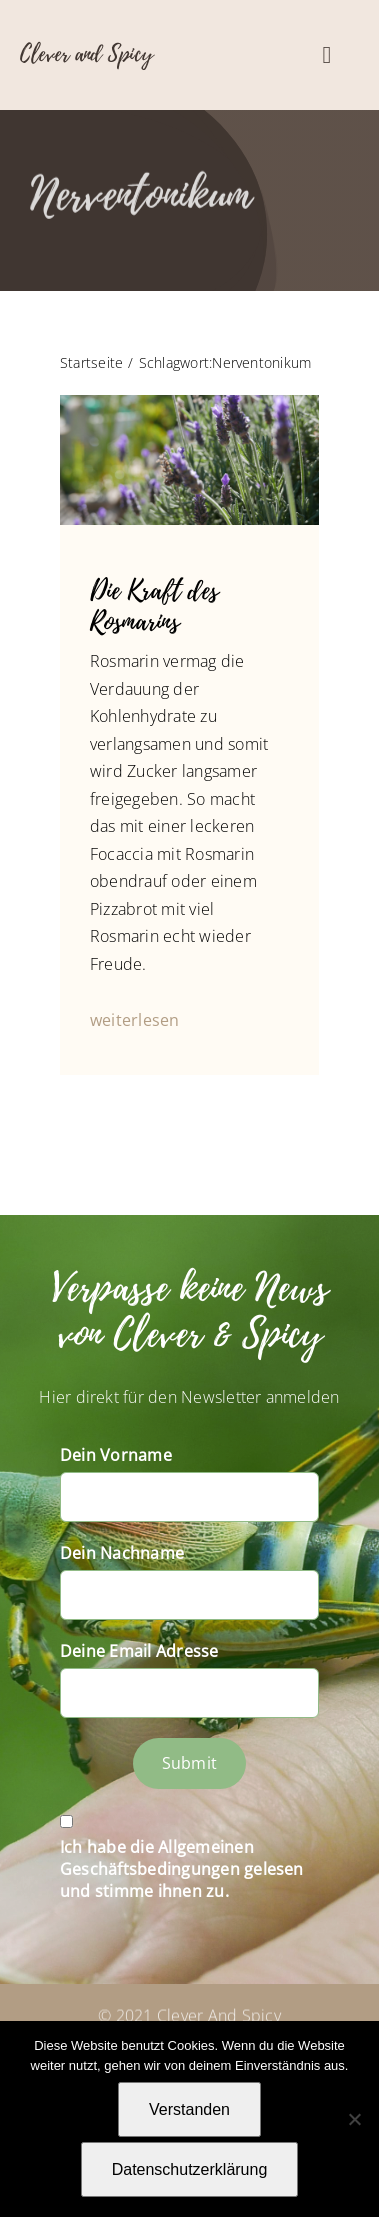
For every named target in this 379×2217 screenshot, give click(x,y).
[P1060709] (189, 403)
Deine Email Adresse (139, 1651)
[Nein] (354, 2119)
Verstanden (189, 2109)
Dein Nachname (122, 1553)
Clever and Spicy (86, 54)
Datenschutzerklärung (190, 2169)
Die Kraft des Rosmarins (154, 606)
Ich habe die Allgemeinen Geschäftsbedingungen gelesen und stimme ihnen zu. (182, 1869)
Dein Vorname (116, 1455)
